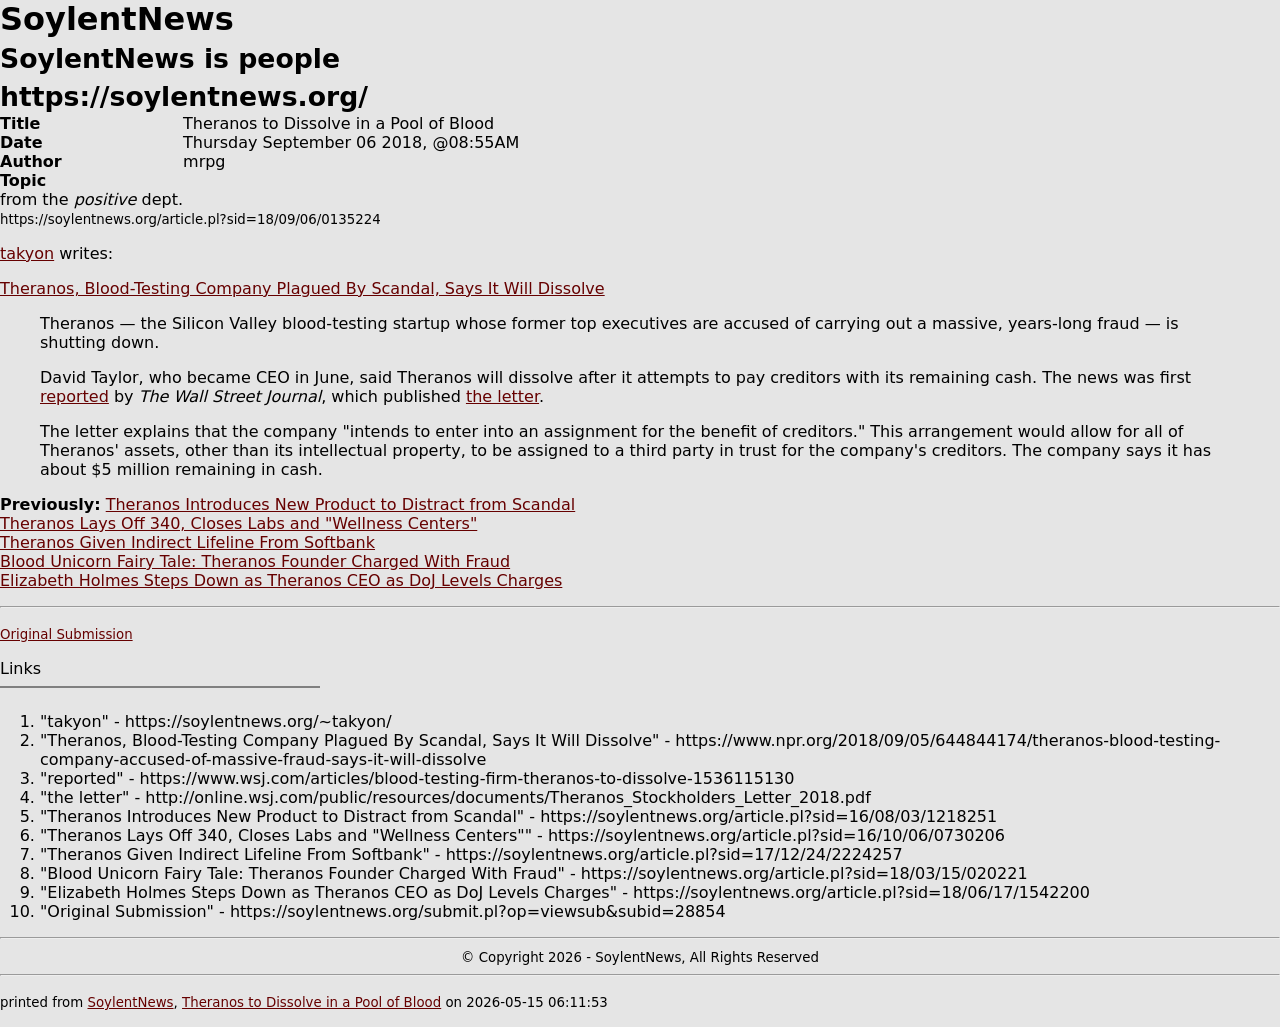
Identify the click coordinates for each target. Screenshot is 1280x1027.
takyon (27, 253)
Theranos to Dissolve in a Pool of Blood (311, 1002)
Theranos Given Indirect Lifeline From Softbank (187, 542)
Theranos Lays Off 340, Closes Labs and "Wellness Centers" (238, 523)
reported (74, 396)
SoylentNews (130, 1002)
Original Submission (66, 634)
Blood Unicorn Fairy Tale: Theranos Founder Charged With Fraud (255, 561)
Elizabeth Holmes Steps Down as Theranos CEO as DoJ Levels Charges (281, 580)
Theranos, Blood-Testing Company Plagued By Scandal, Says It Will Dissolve (302, 288)
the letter (502, 396)
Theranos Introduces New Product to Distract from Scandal (341, 504)
